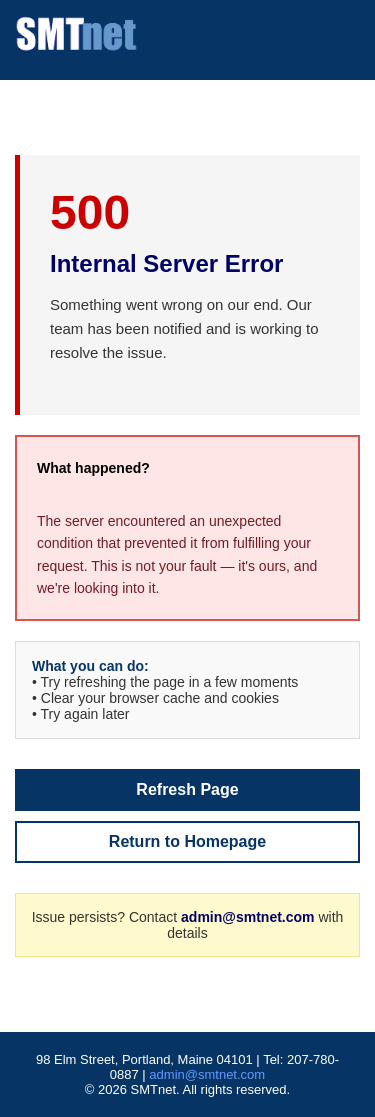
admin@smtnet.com (247, 917)
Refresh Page (187, 789)
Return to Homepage (187, 841)
